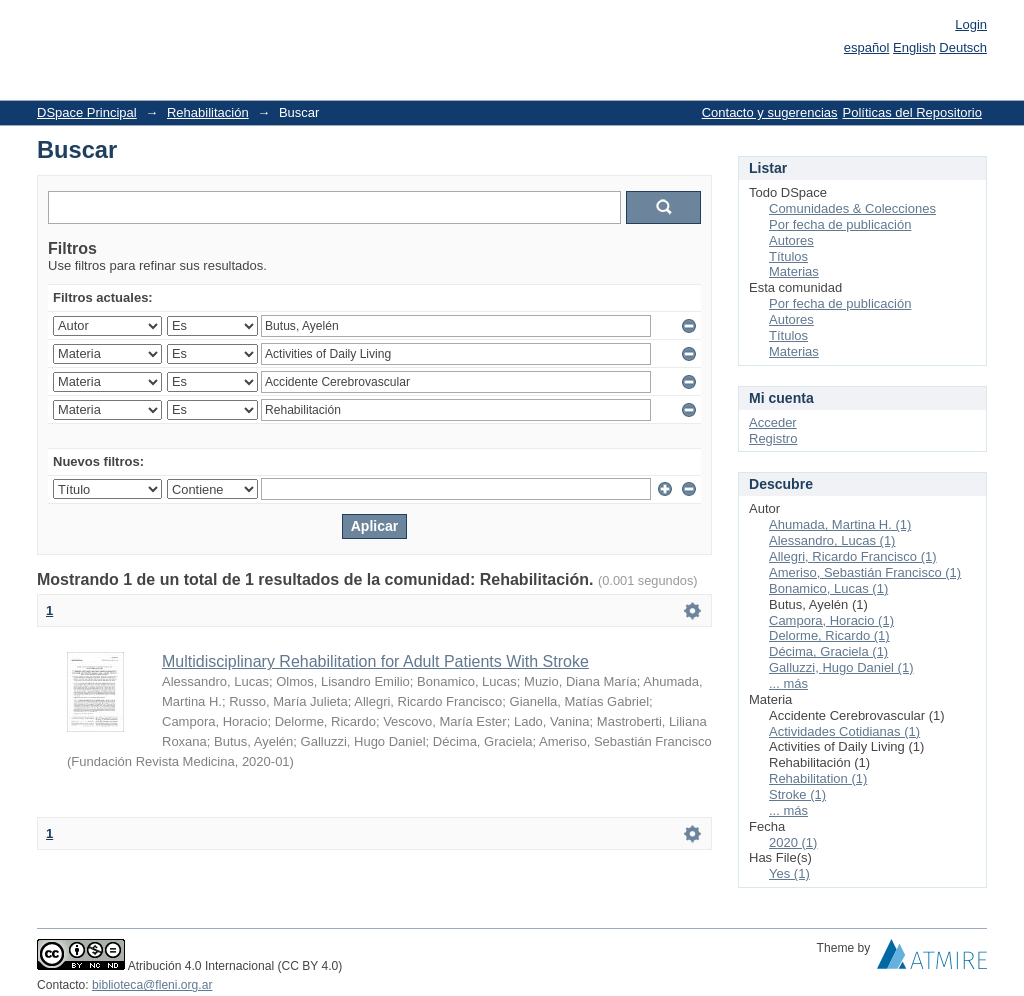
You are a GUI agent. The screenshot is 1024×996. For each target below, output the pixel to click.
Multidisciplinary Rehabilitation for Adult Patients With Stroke (375, 661)
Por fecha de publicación (840, 224)
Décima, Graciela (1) (828, 651)
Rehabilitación (208, 112)
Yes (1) (789, 873)
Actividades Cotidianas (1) (844, 731)
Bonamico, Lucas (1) (828, 588)
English (914, 47)
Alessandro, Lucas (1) (832, 540)
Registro (773, 438)
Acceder (773, 422)
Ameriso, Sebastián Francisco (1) (865, 572)
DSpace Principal (87, 112)
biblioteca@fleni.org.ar (152, 985)
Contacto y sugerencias (770, 112)
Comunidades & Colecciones (852, 208)
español (867, 47)
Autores (791, 240)
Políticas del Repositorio (912, 112)
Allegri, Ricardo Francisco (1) (853, 556)
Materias (794, 271)
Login (971, 24)
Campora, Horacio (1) (831, 620)
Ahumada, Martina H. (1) (840, 524)
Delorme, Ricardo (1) (829, 635)
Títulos (788, 256)
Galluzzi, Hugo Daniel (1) (841, 667)
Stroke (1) (797, 794)
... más (788, 683)
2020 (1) (793, 842)
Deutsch (963, 47)
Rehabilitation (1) (818, 778)
